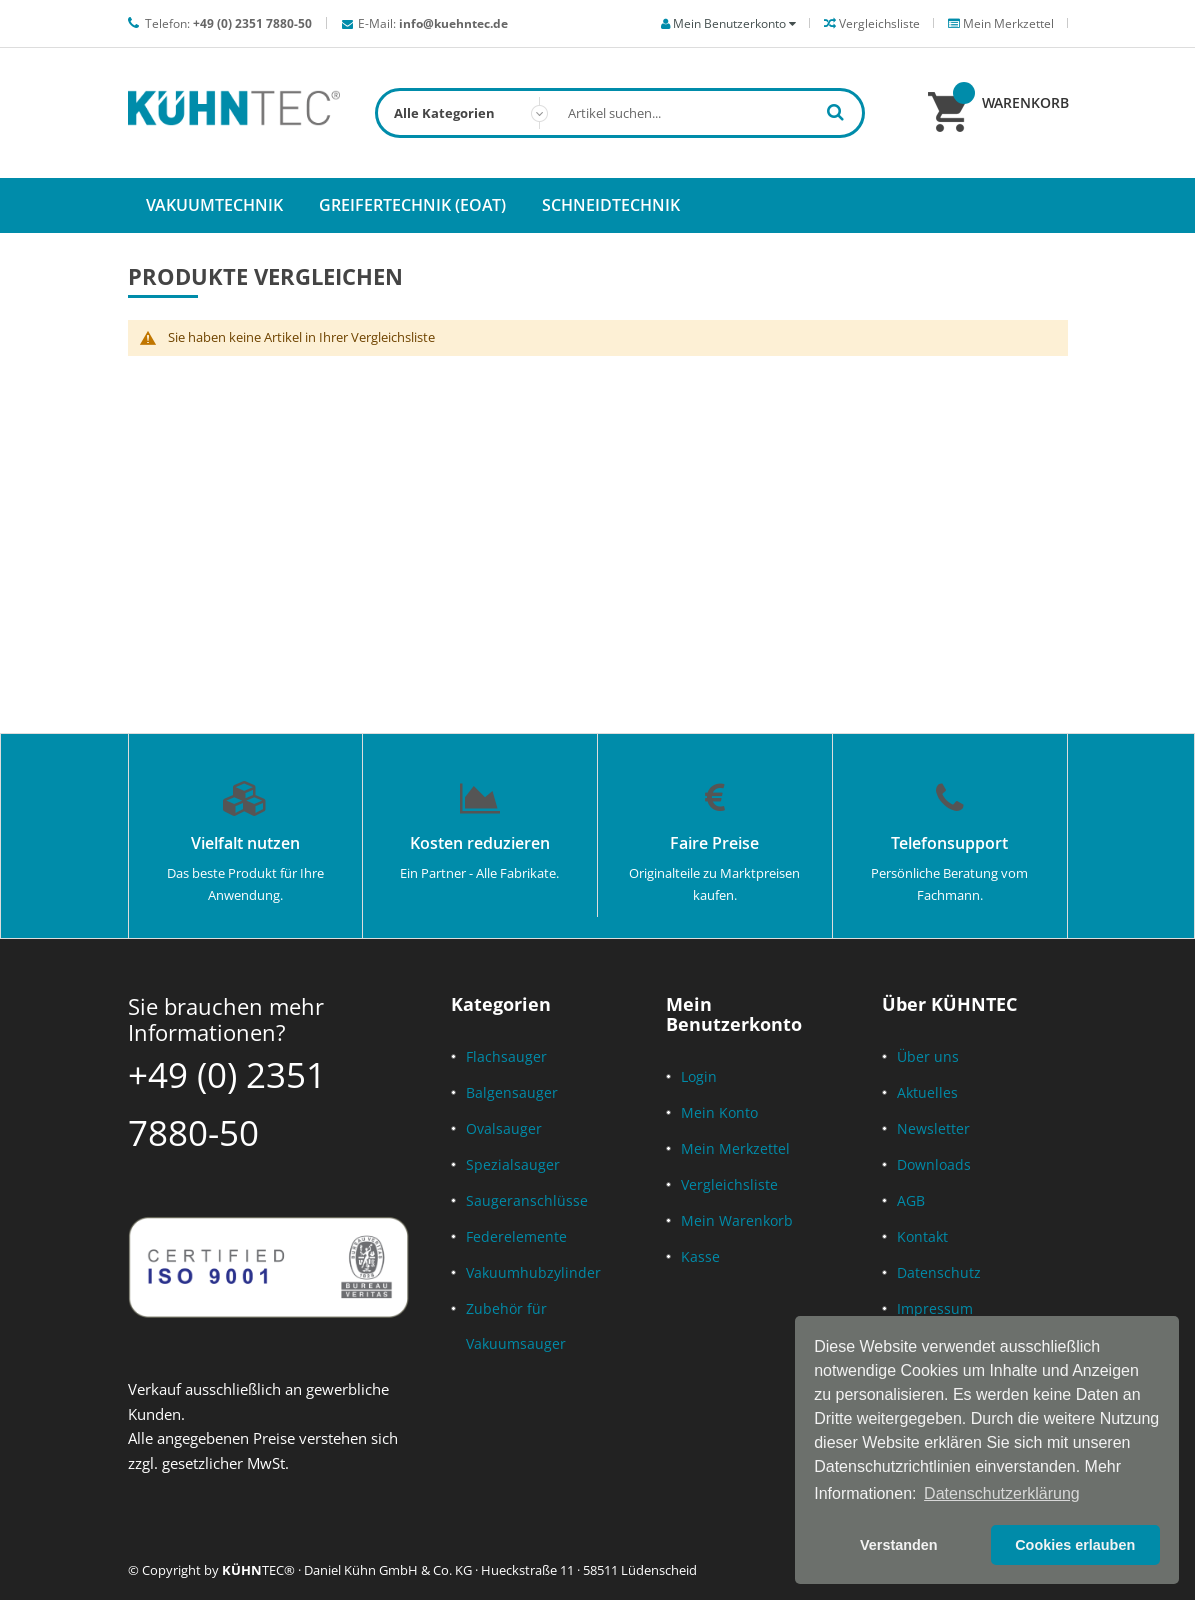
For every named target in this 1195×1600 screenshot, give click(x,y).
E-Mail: (433, 23)
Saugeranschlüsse (527, 1200)
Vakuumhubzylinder (533, 1272)
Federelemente (516, 1236)
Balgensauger (512, 1092)
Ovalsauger (504, 1128)
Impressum (935, 1308)
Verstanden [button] (899, 1545)
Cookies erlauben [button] (1075, 1545)
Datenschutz (939, 1272)
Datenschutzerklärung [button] (1002, 1493)
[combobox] (620, 113)
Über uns (928, 1056)
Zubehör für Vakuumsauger (516, 1326)
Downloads (934, 1164)
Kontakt (922, 1236)
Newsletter (933, 1128)
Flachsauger (506, 1056)
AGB (911, 1200)
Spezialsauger (513, 1164)
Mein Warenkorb (737, 1220)
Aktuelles (927, 1092)
